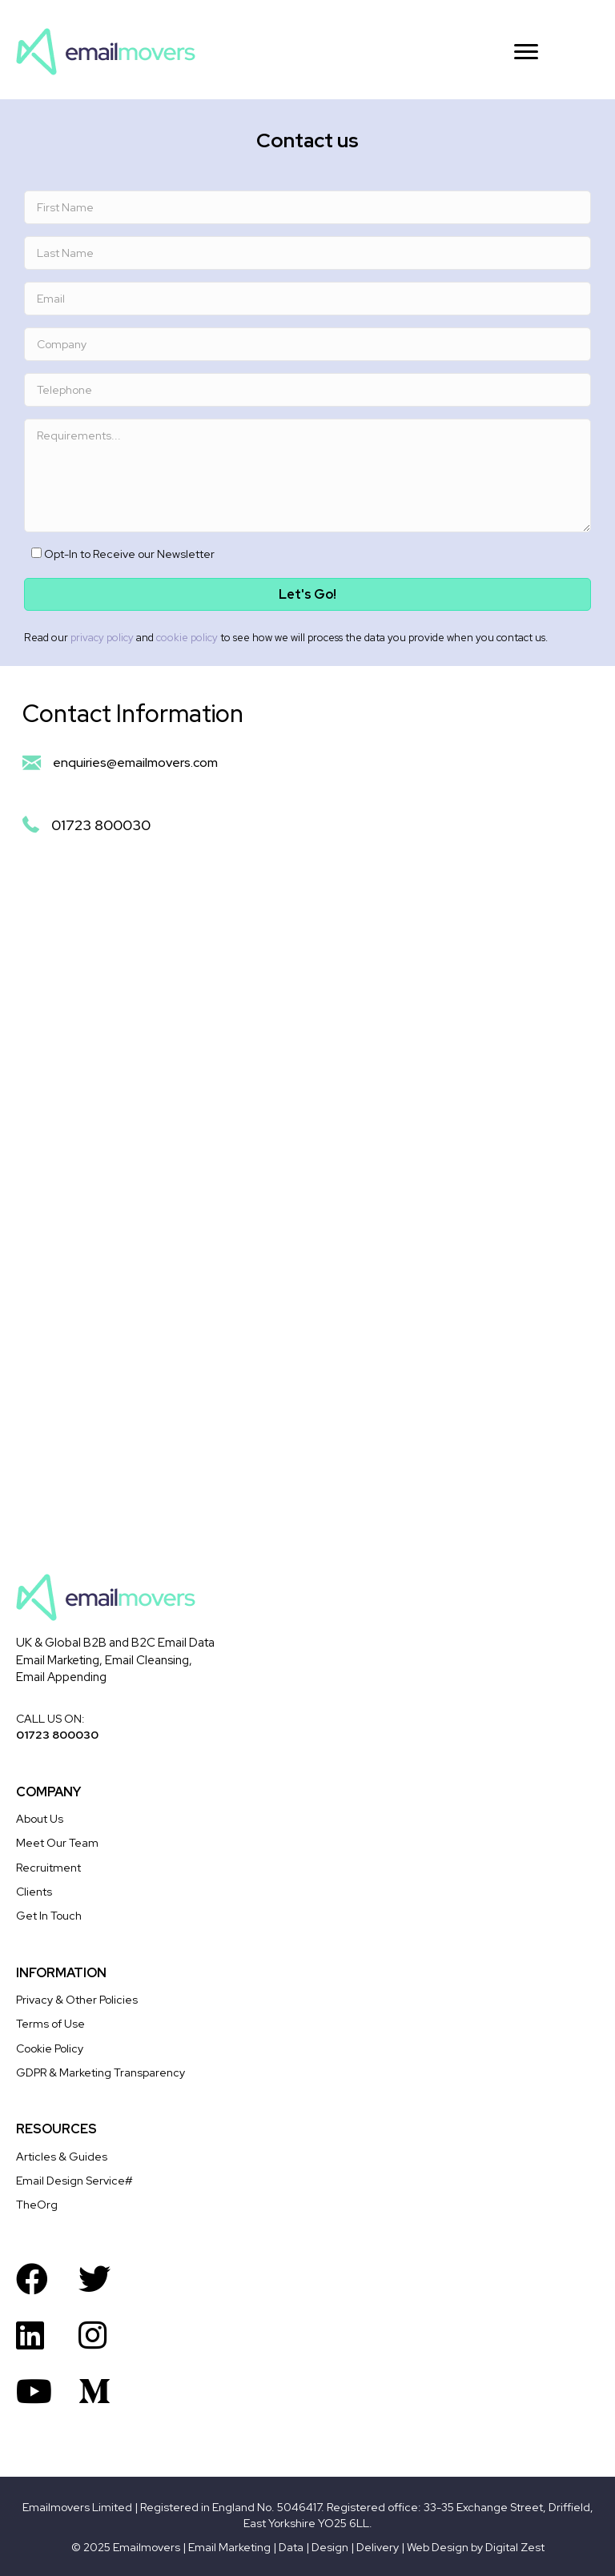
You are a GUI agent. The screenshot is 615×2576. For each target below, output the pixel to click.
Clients (34, 1891)
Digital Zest (515, 2547)
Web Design (437, 2547)
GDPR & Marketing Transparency (100, 2072)
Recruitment (48, 1867)
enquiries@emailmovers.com (135, 762)
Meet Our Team (57, 1843)
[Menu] (526, 52)
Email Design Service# (74, 2180)
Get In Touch (49, 1915)
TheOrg (37, 2204)
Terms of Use (50, 2023)
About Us (39, 1819)
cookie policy (187, 637)
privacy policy (102, 637)
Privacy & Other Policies (77, 1999)
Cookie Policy (49, 2048)
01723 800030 (101, 825)
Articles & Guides (61, 2156)
